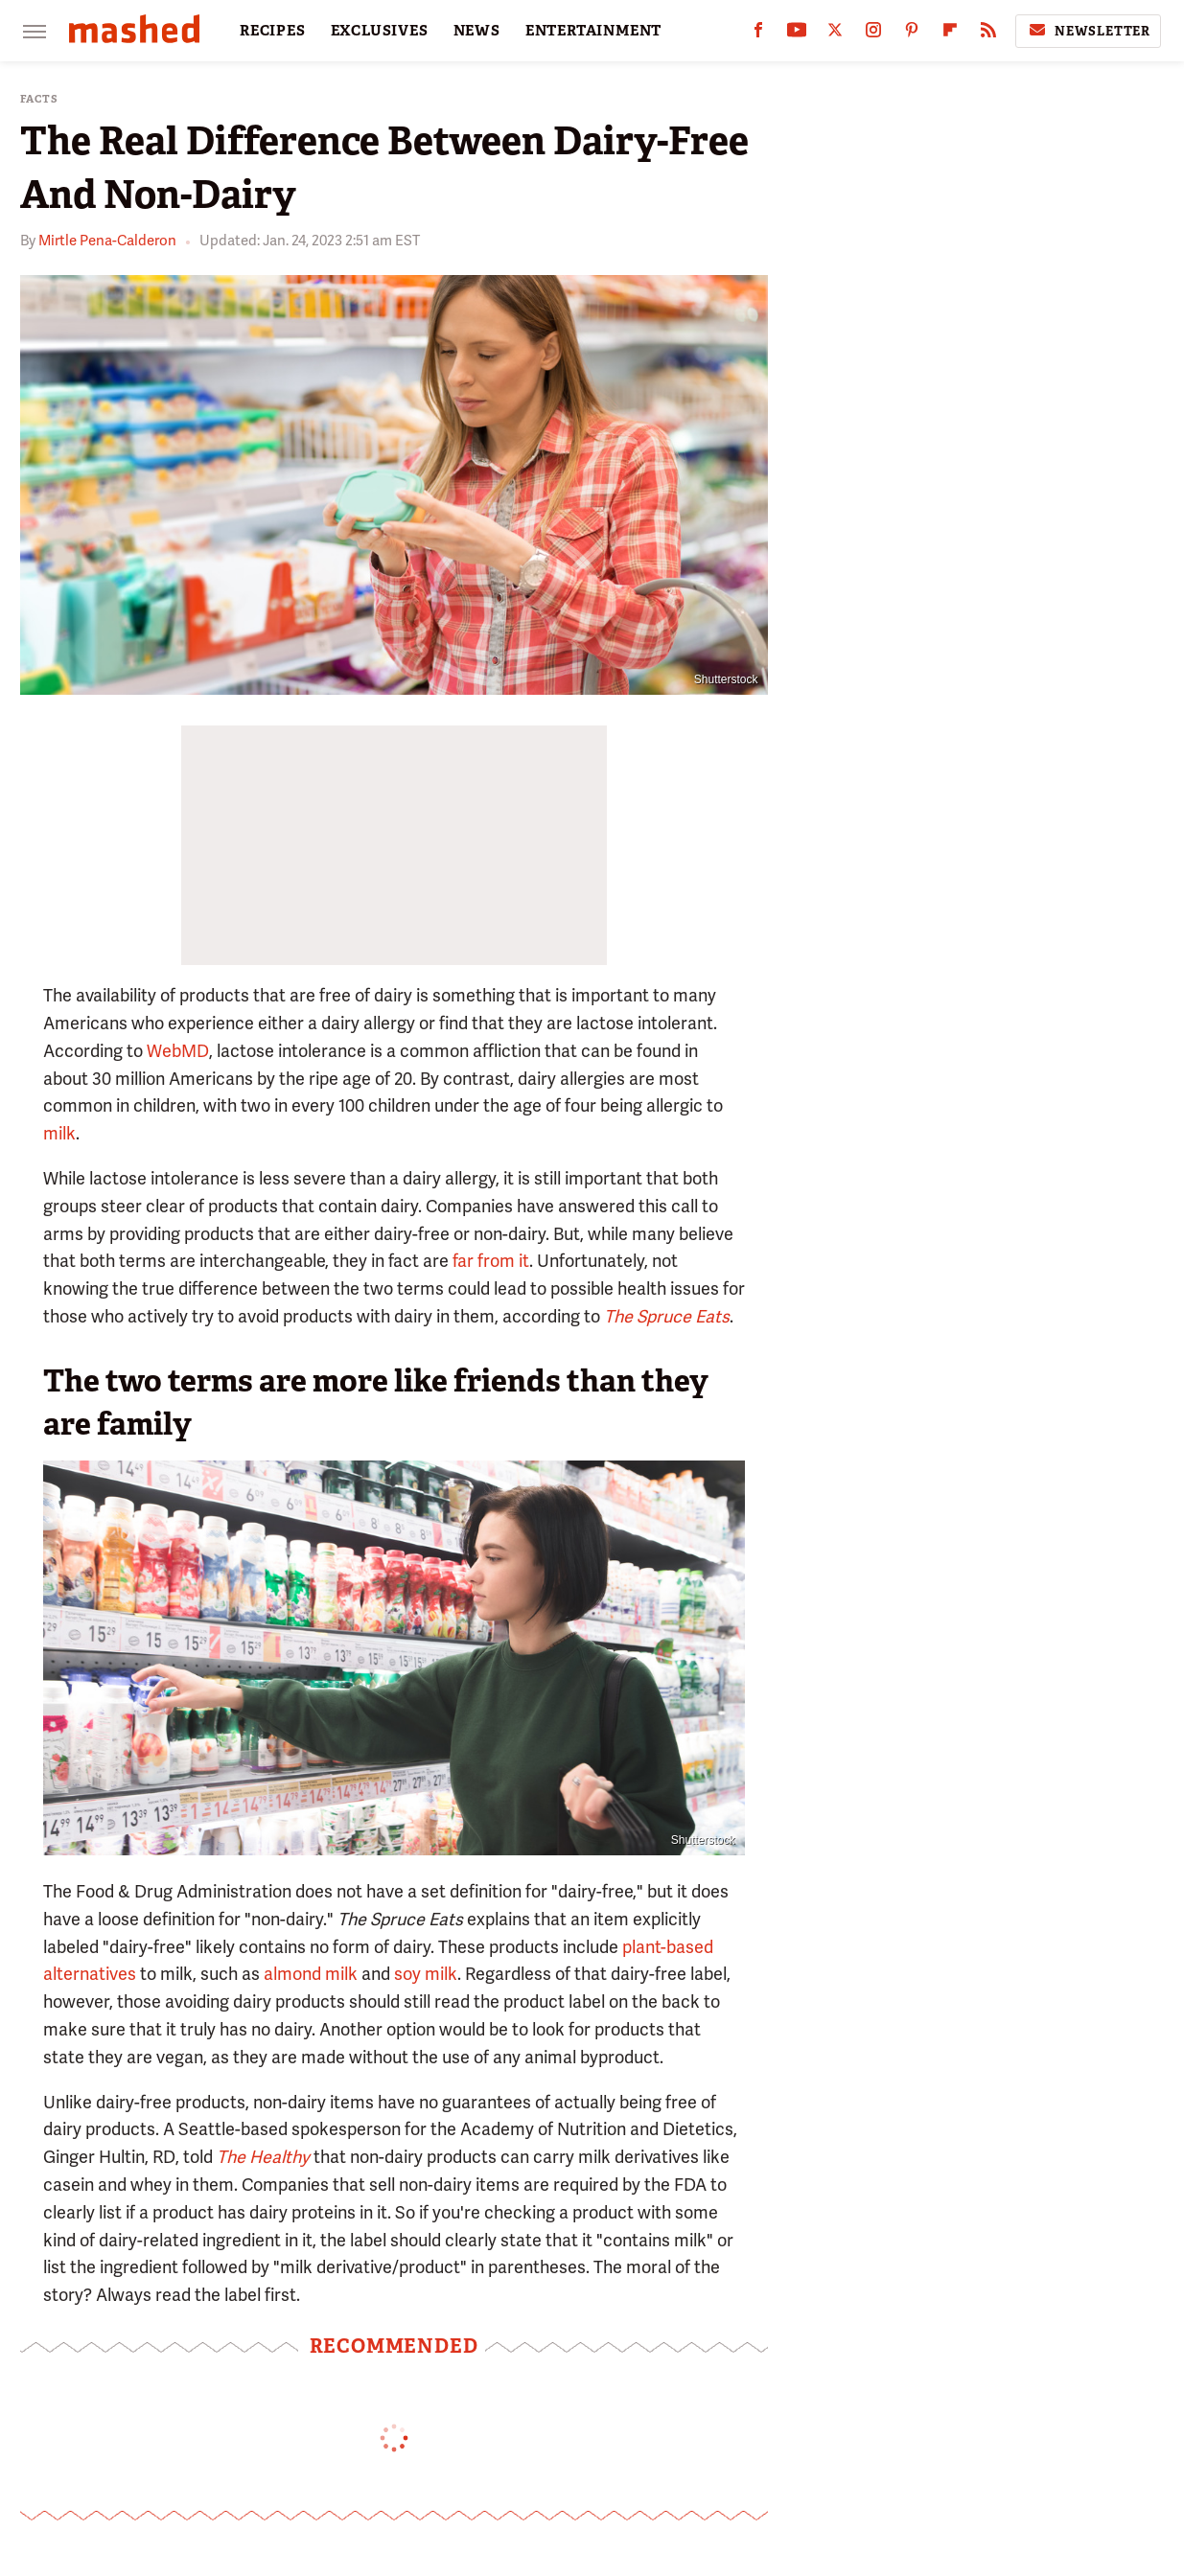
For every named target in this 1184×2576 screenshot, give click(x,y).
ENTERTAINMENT (593, 30)
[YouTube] (796, 34)
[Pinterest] (911, 34)
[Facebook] (758, 34)
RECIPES (273, 30)
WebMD (178, 1051)
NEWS (476, 30)
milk (59, 1133)
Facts (39, 99)
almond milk (311, 1974)
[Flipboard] (950, 34)
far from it (491, 1261)
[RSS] (988, 34)
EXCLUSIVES (380, 30)
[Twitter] (835, 34)
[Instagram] (873, 34)
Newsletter (1088, 30)
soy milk (425, 1974)
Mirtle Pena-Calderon (107, 240)
